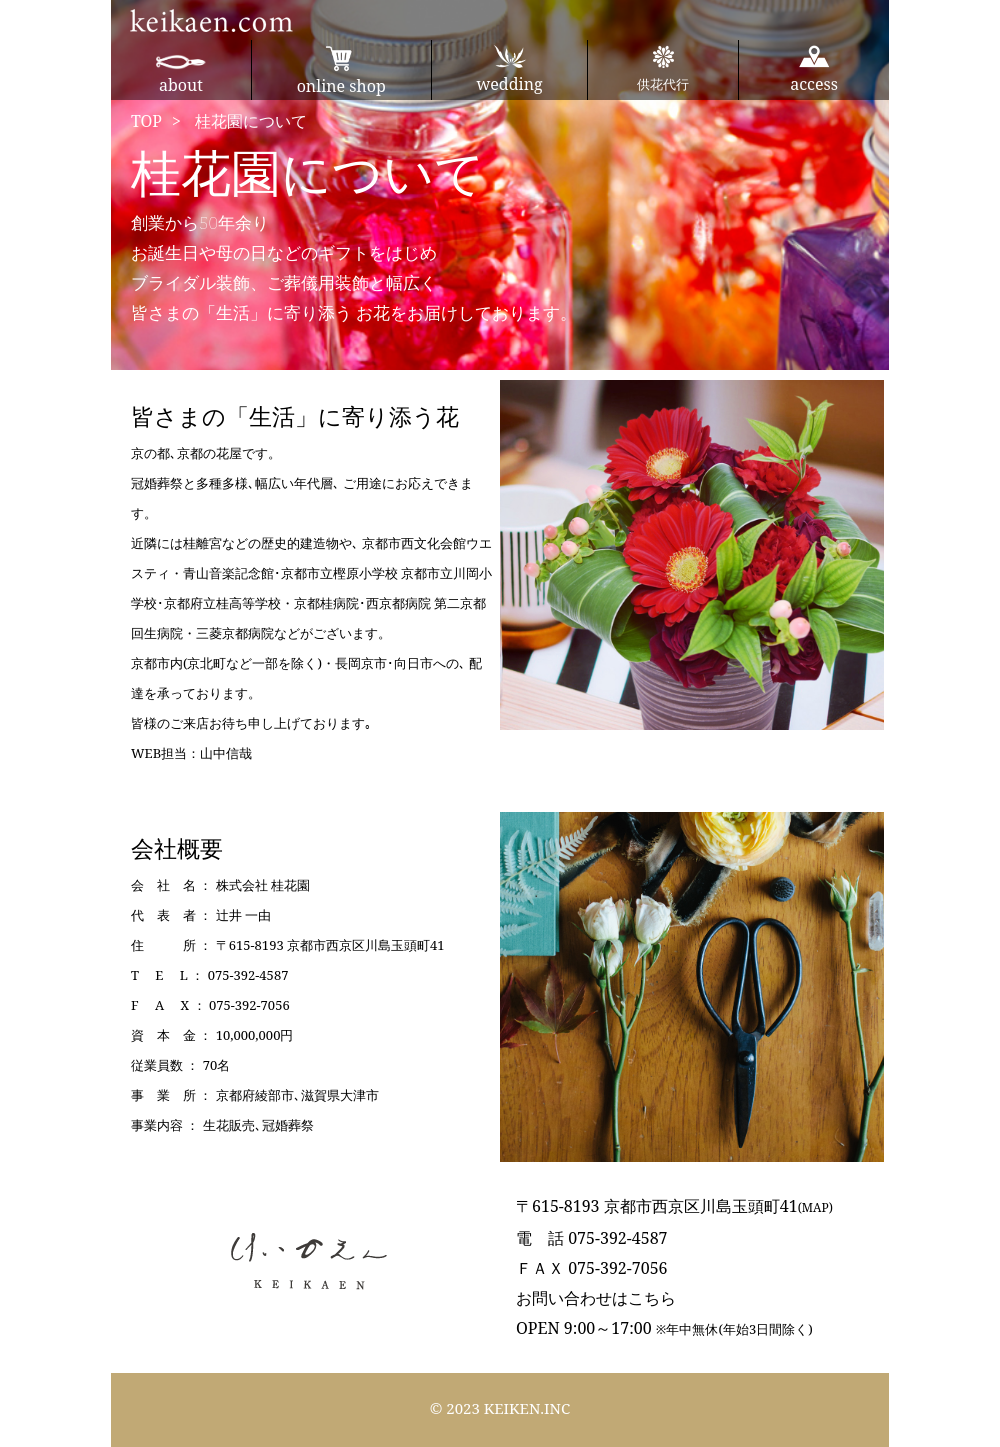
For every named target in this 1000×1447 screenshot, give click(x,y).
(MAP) (815, 1207)
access (814, 70)
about (181, 75)
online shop (341, 71)
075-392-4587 (248, 975)
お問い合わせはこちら (596, 1298)
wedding (510, 70)
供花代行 (663, 69)
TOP (146, 121)
